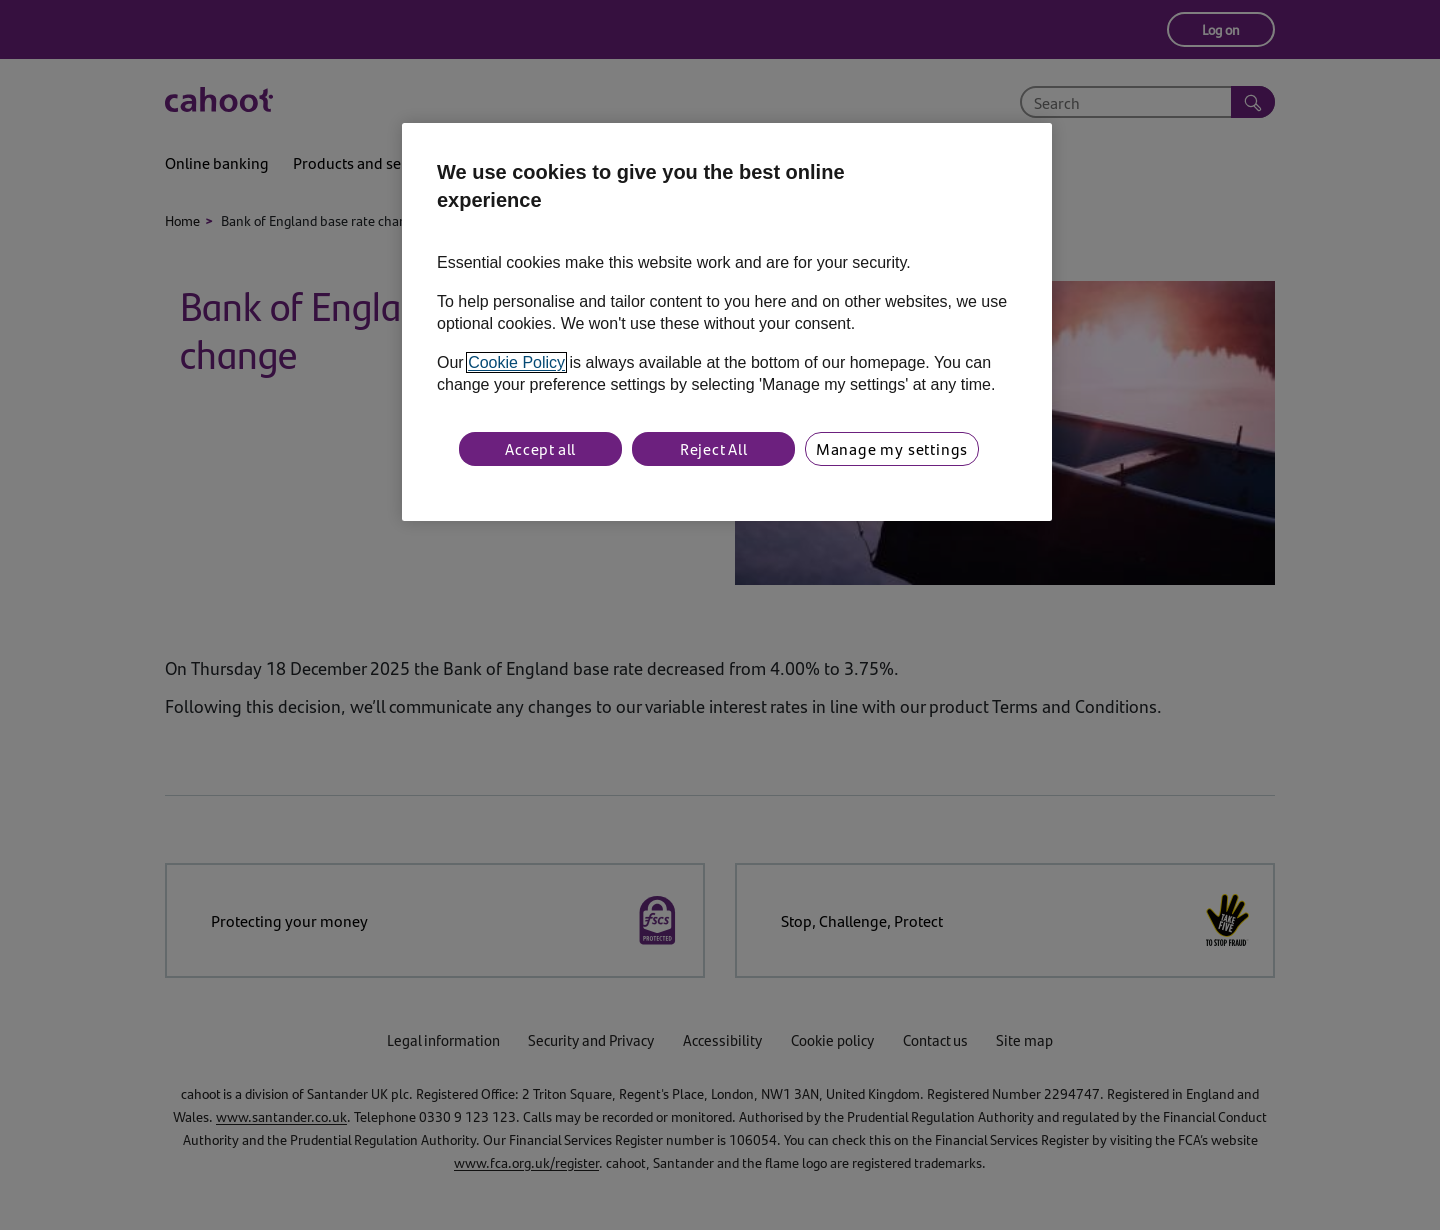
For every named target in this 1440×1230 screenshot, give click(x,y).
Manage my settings (892, 448)
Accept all (540, 448)
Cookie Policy (516, 362)
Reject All (714, 448)
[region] (727, 322)
